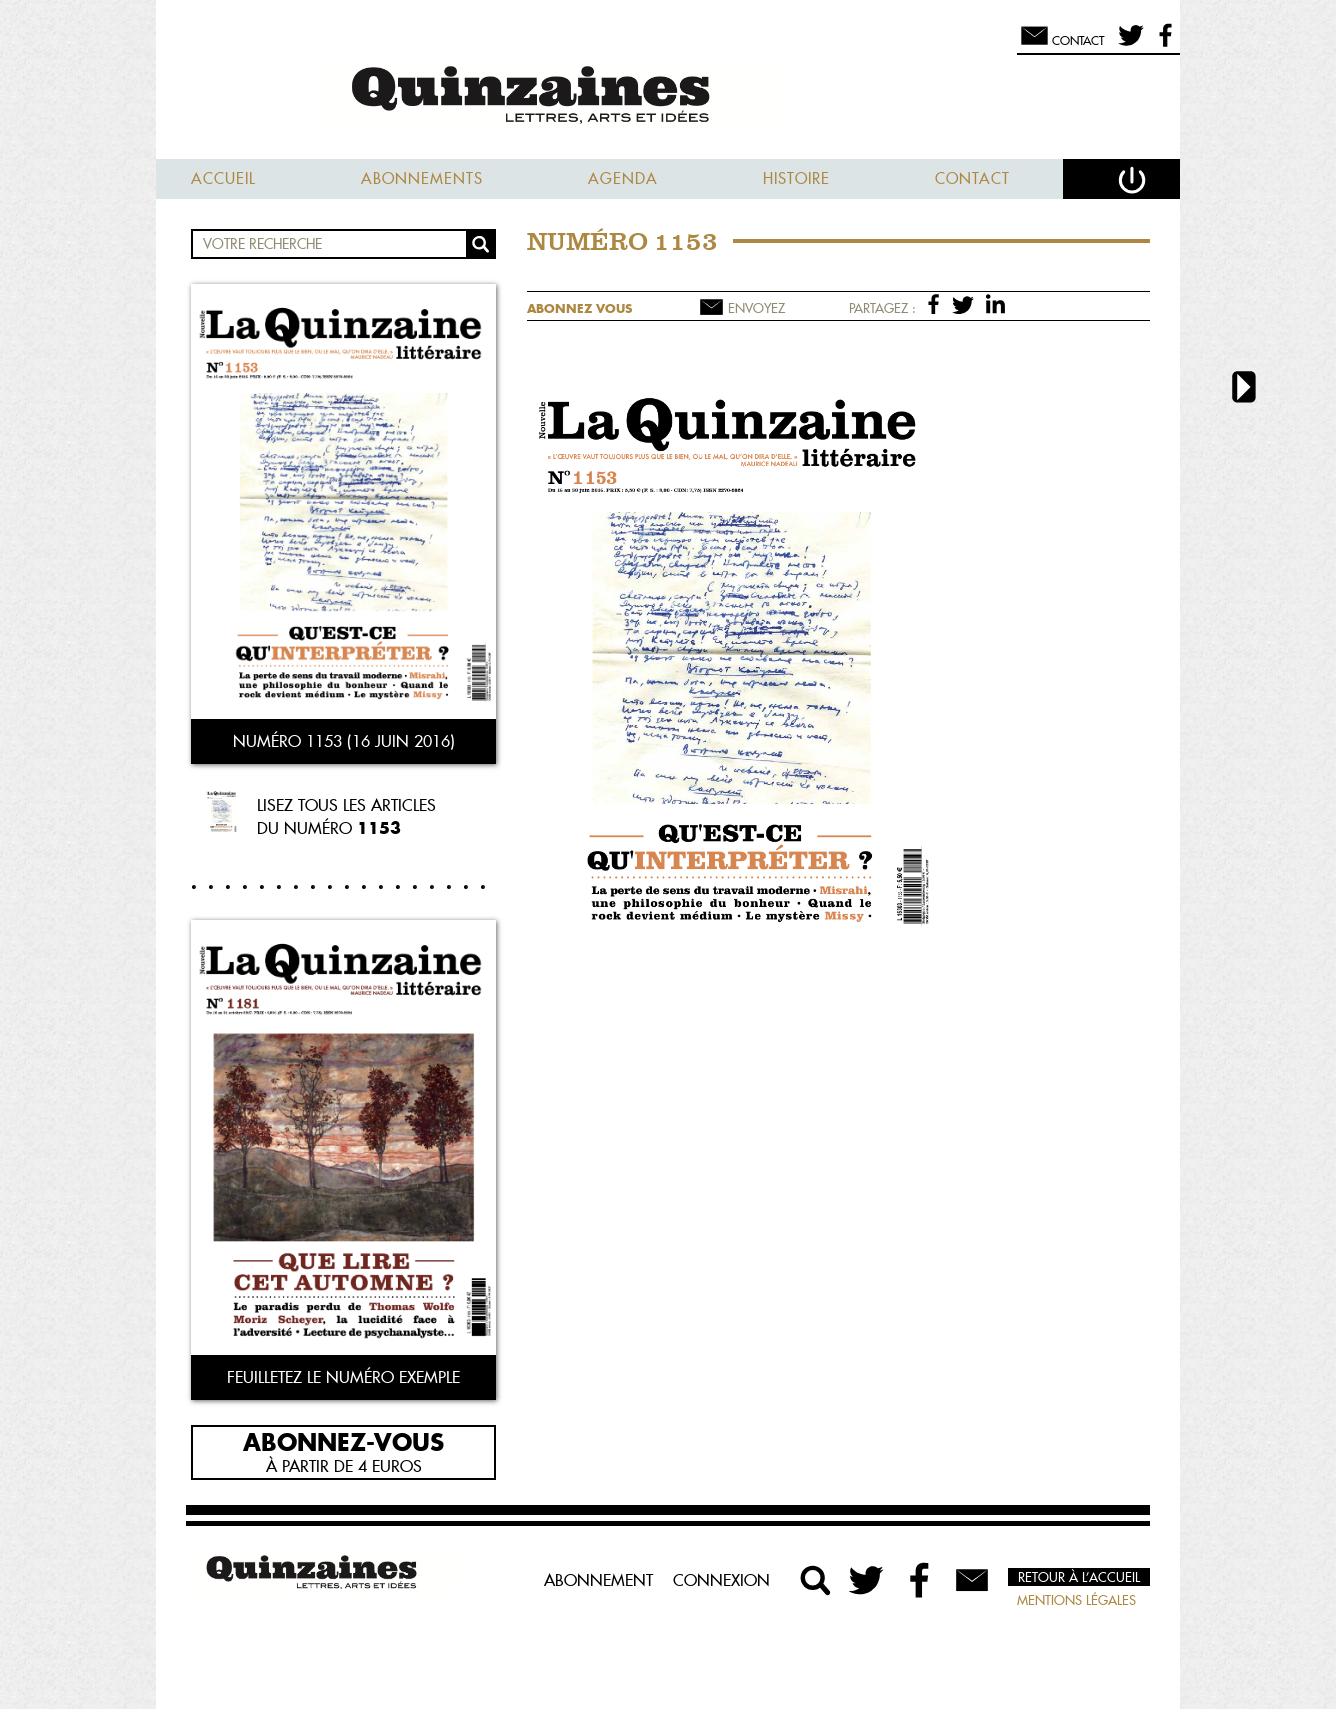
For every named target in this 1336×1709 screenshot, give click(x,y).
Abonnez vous (579, 308)
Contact (972, 178)
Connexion (721, 1580)
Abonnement (598, 1580)
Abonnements (422, 178)
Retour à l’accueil (1079, 1577)
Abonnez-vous (343, 1441)
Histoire (796, 178)
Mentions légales (1076, 1600)
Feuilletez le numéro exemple (343, 1377)
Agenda (623, 178)
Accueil (223, 178)
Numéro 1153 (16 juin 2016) (344, 741)
